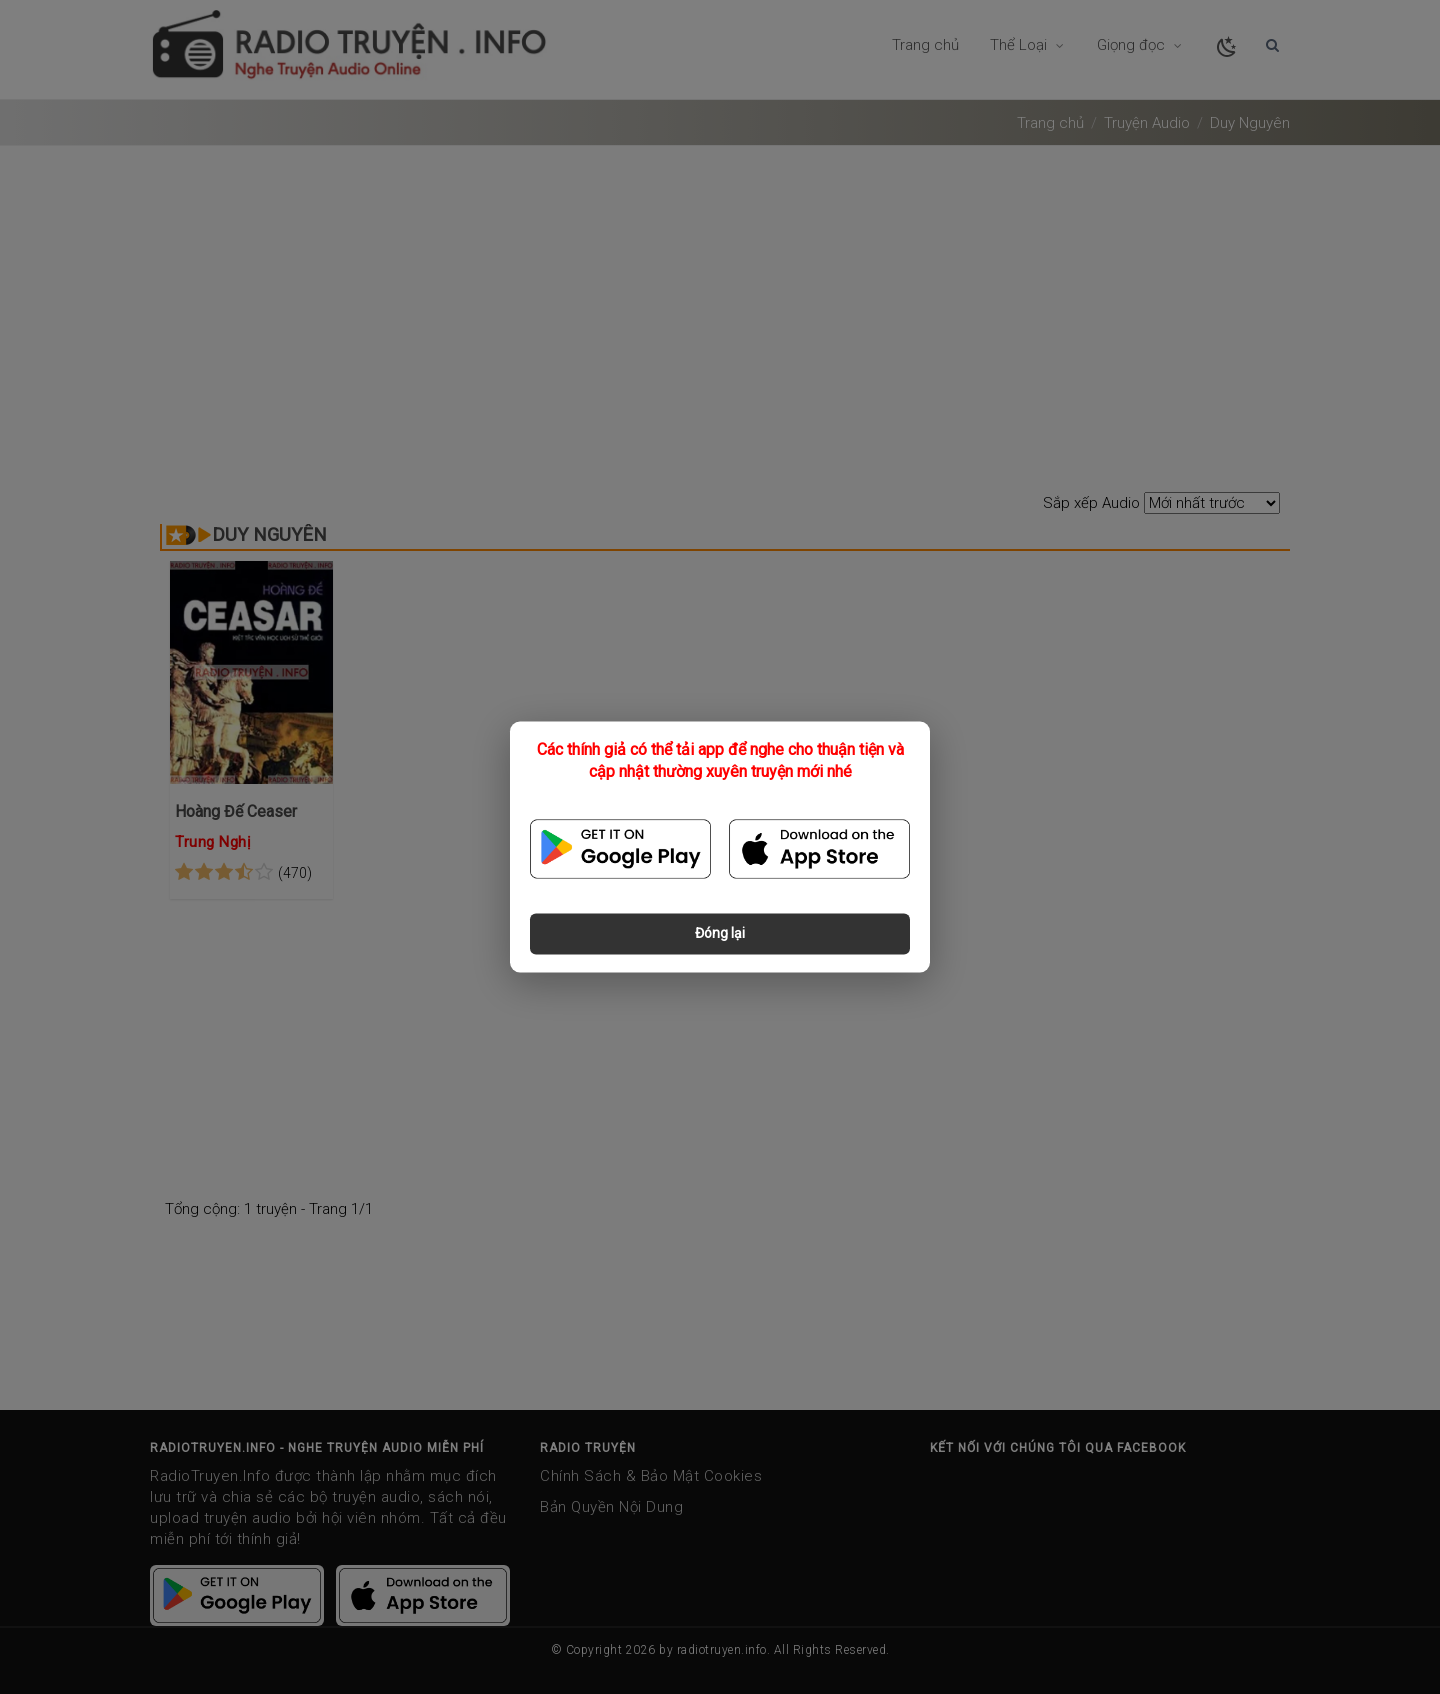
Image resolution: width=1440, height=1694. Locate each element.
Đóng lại (720, 934)
